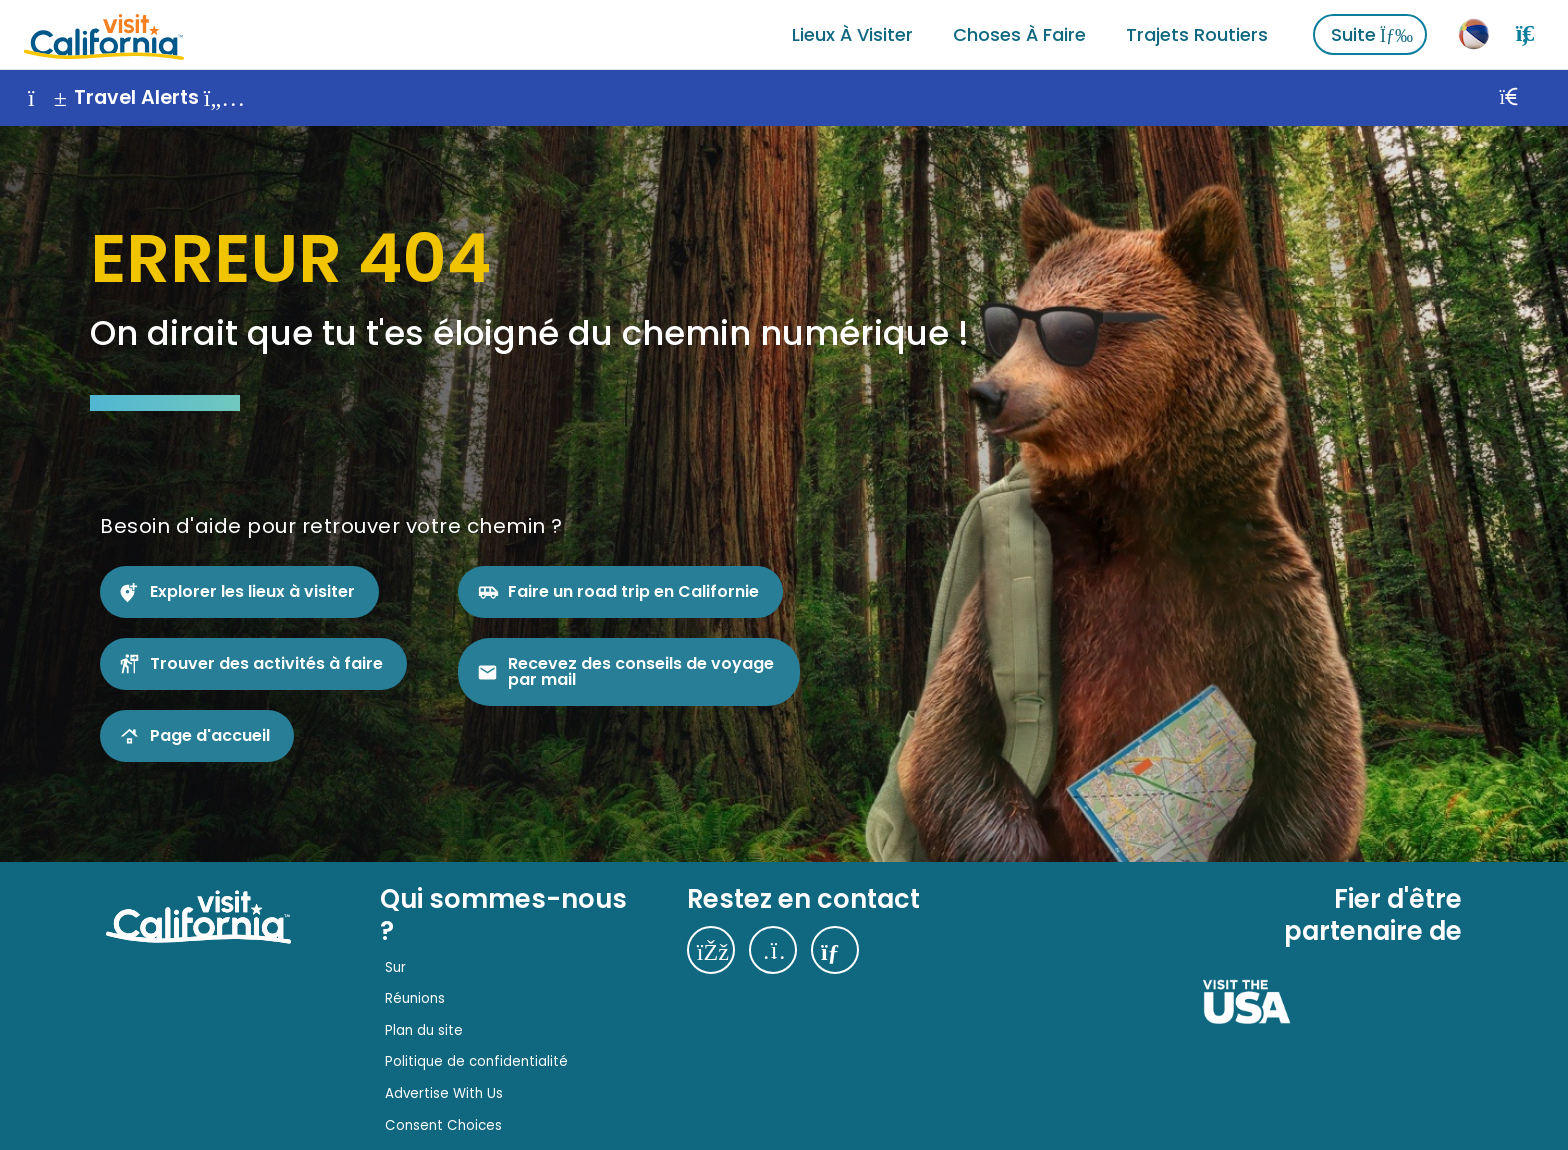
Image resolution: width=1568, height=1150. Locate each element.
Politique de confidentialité (476, 1061)
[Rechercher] (1525, 34)
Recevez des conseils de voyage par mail (641, 671)
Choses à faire (1019, 34)
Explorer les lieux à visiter (252, 591)
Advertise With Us (444, 1093)
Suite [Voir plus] (1372, 34)
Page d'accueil (210, 735)
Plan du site (424, 1030)
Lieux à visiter (852, 34)
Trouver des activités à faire (266, 663)
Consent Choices (443, 1125)
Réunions (415, 998)
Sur (395, 967)
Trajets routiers (1197, 34)
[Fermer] (1530, 98)
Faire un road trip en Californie (633, 591)
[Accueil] (104, 34)
